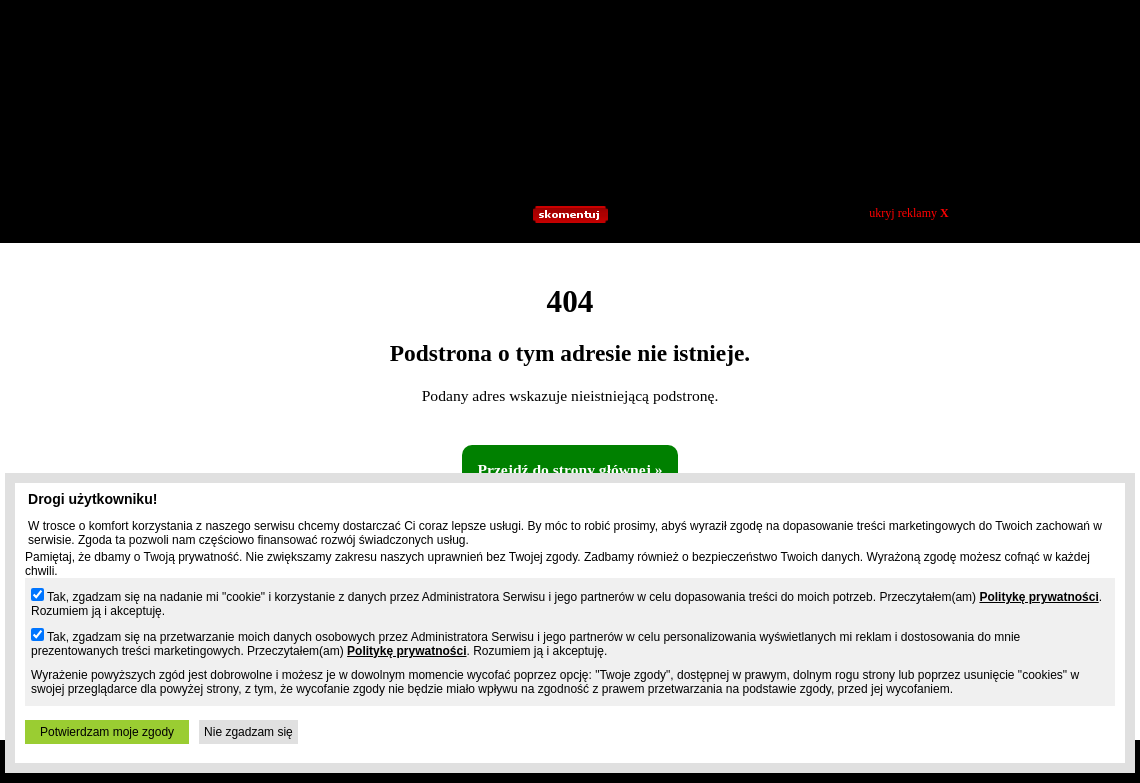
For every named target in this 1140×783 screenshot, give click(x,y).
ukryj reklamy (908, 213)
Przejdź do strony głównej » (569, 469)
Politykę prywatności (1038, 597)
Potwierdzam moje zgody (107, 732)
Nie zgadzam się (248, 732)
